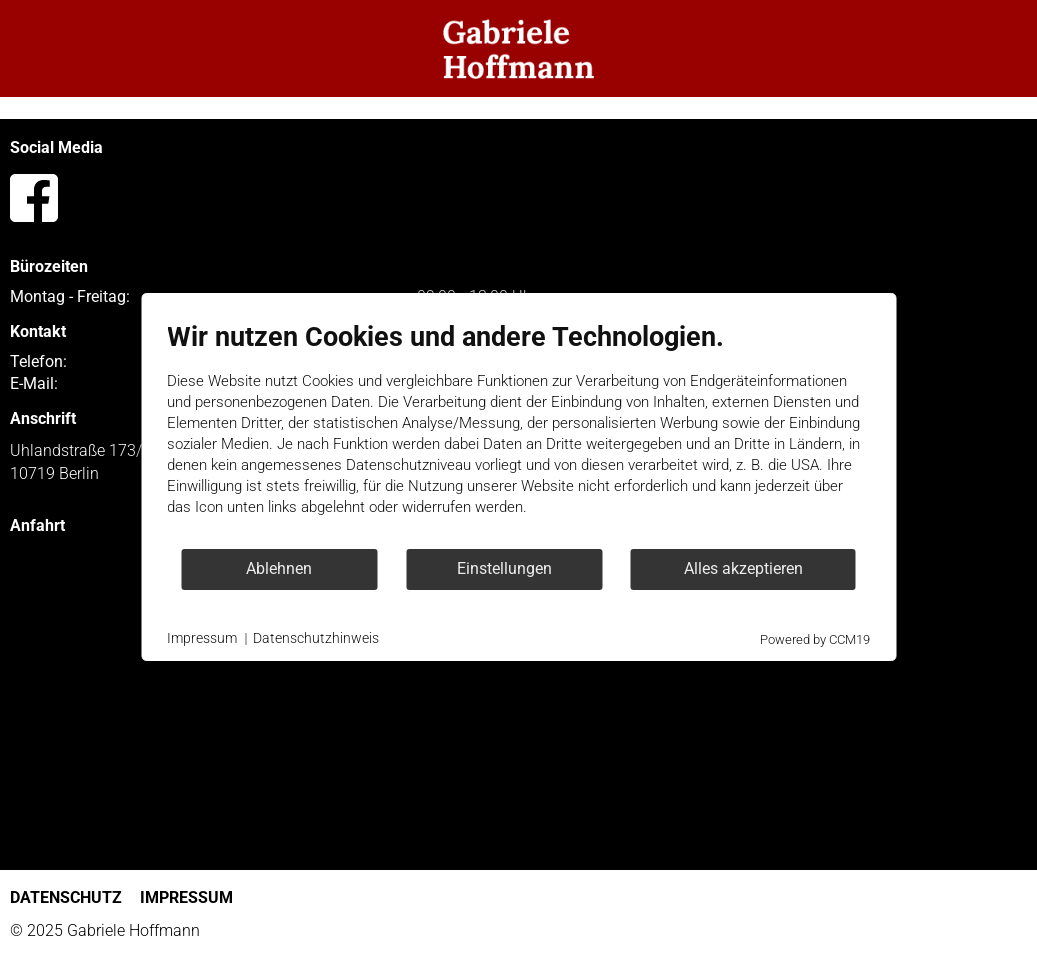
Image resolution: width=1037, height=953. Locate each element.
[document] (518, 434)
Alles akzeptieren (743, 568)
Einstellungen (504, 568)
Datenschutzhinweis (316, 638)
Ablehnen (279, 568)
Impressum (202, 638)
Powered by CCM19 (815, 639)
